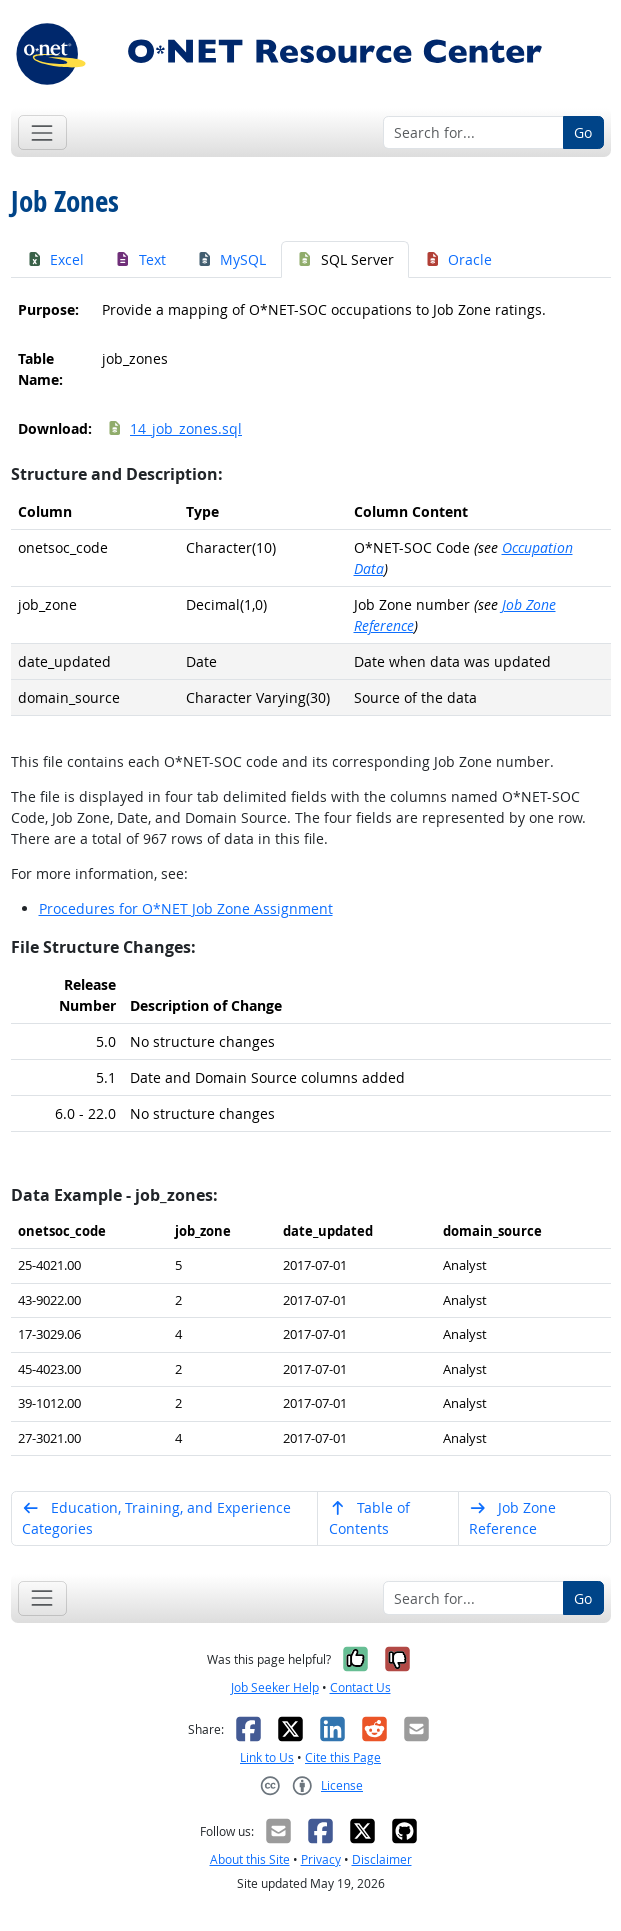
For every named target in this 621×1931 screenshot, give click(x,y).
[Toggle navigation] (42, 132)
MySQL (231, 259)
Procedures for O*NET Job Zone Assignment (186, 908)
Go (583, 132)
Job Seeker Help (275, 1687)
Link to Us (267, 1757)
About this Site (250, 1859)
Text (140, 259)
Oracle (458, 259)
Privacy (321, 1859)
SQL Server (345, 259)
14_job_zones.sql (174, 428)
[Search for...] (473, 133)
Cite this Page (343, 1757)
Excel (55, 259)
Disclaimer (382, 1859)
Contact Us (360, 1687)
